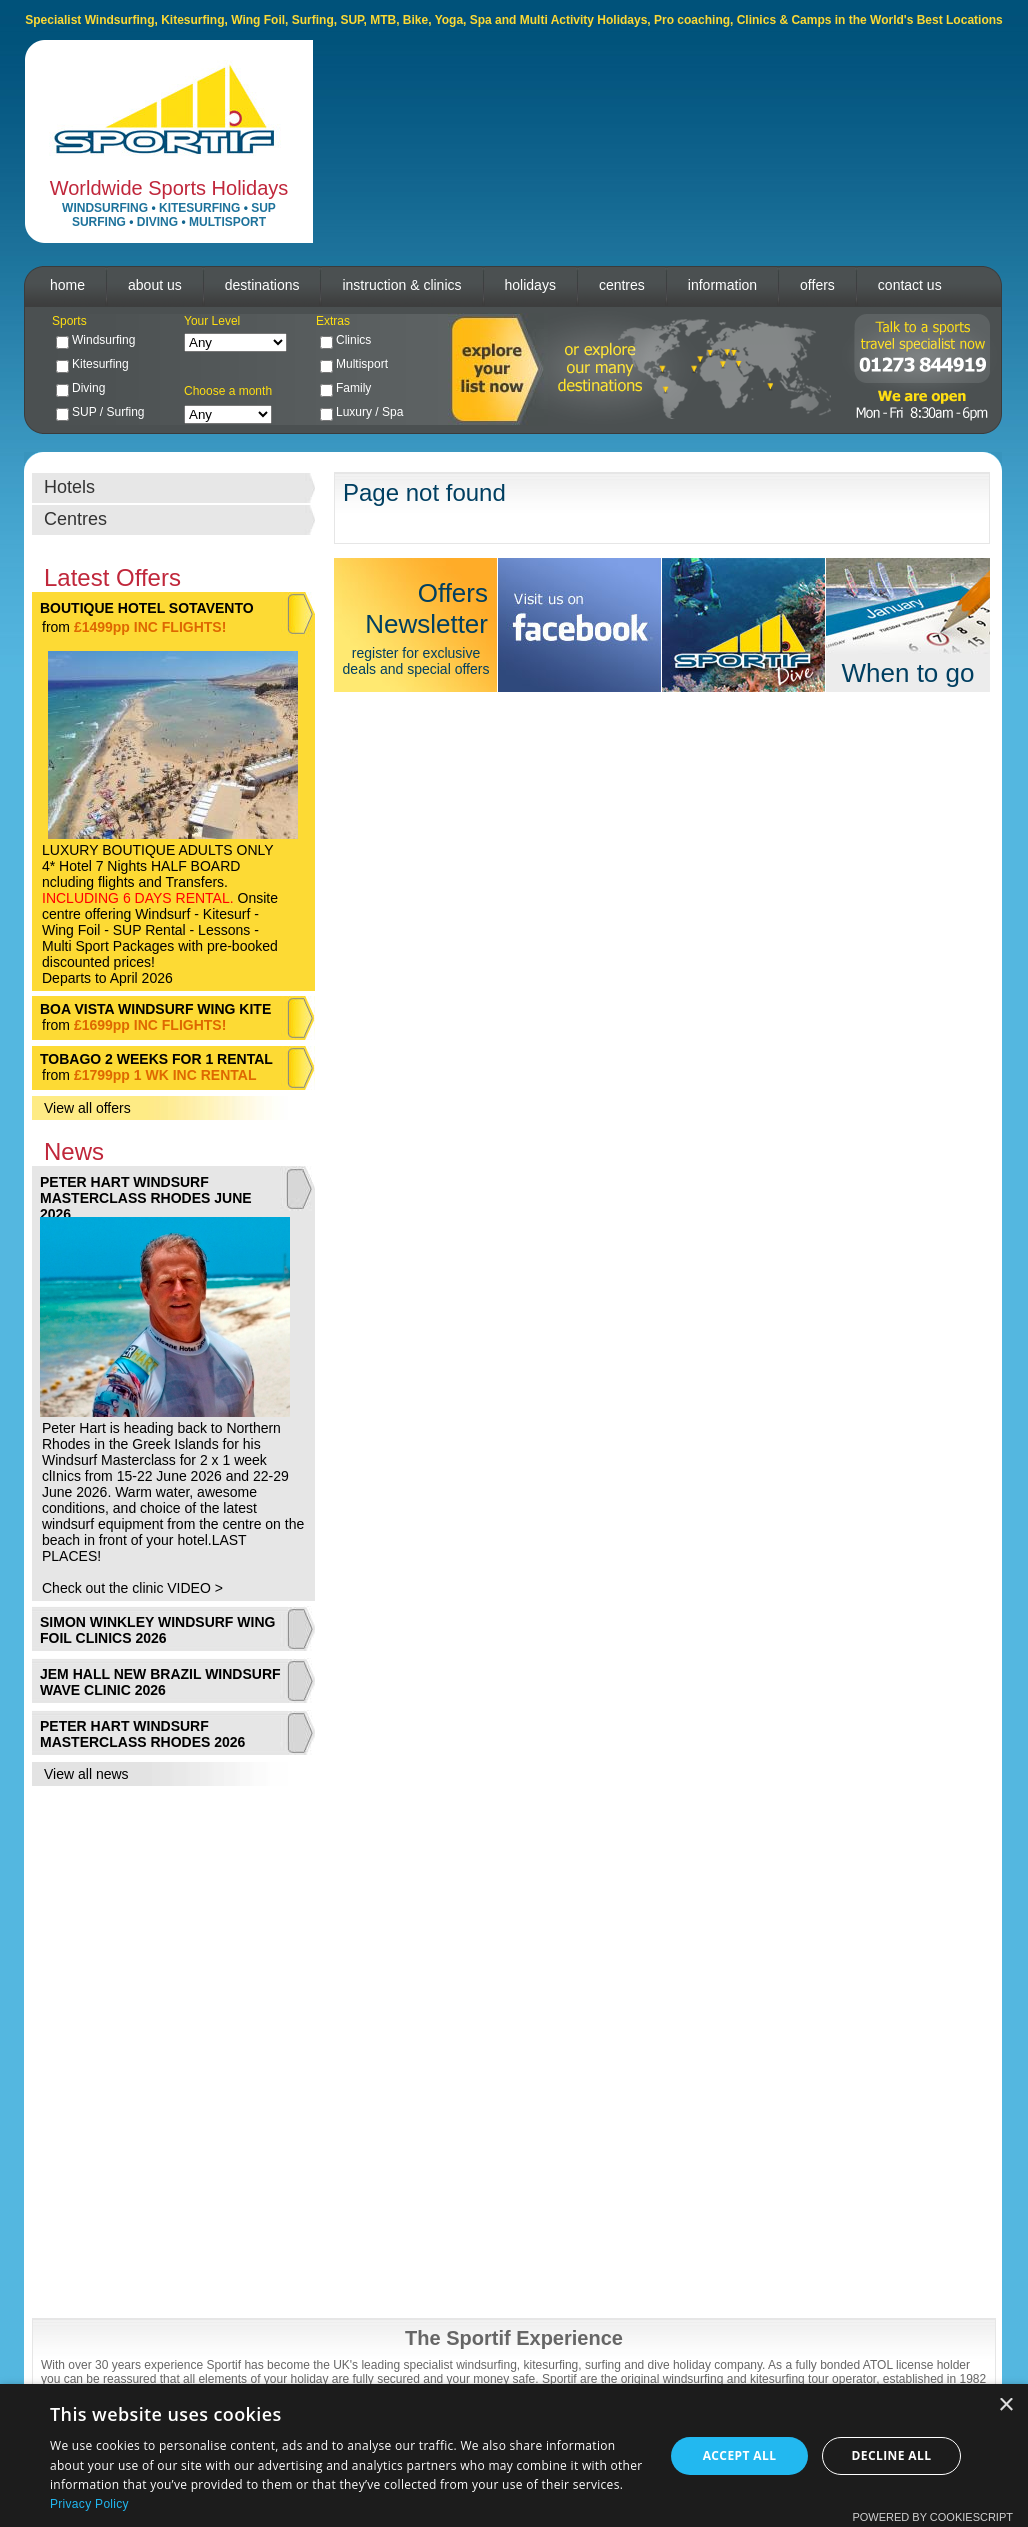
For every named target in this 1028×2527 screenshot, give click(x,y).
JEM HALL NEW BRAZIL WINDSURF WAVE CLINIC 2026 (160, 1682)
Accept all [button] (740, 2455)
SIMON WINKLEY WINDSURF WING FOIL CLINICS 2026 (157, 1630)
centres (622, 285)
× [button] (1005, 2405)
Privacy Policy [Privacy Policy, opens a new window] (89, 2504)
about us (155, 285)
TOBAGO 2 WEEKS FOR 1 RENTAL (156, 1059)
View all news (86, 1774)
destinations (262, 285)
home (67, 285)
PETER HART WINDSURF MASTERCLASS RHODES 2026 (142, 1734)
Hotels (69, 487)
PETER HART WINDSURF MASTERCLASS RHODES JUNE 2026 (146, 1198)
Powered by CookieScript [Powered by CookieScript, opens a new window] (932, 2517)
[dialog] (514, 2455)
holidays (530, 285)
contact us (910, 285)
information (722, 285)
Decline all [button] (892, 2455)
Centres (75, 519)
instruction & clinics (401, 285)
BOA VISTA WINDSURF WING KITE (155, 1009)
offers (817, 285)
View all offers (87, 1108)
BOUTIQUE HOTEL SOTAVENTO (147, 608)
